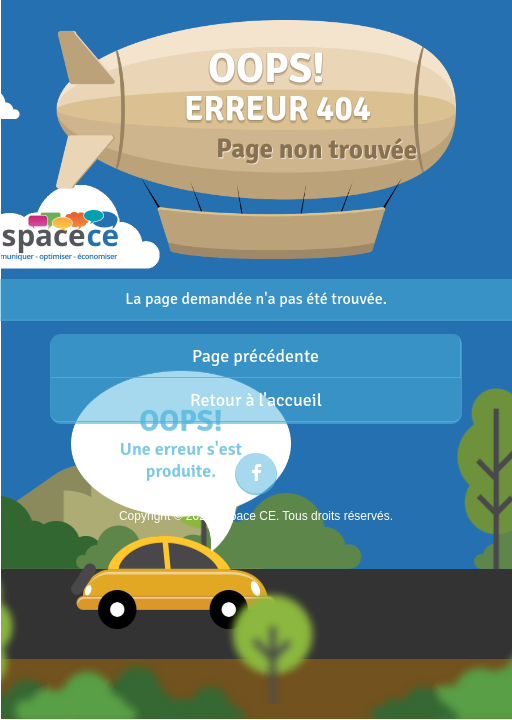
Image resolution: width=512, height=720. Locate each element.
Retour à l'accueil (256, 400)
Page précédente (255, 356)
